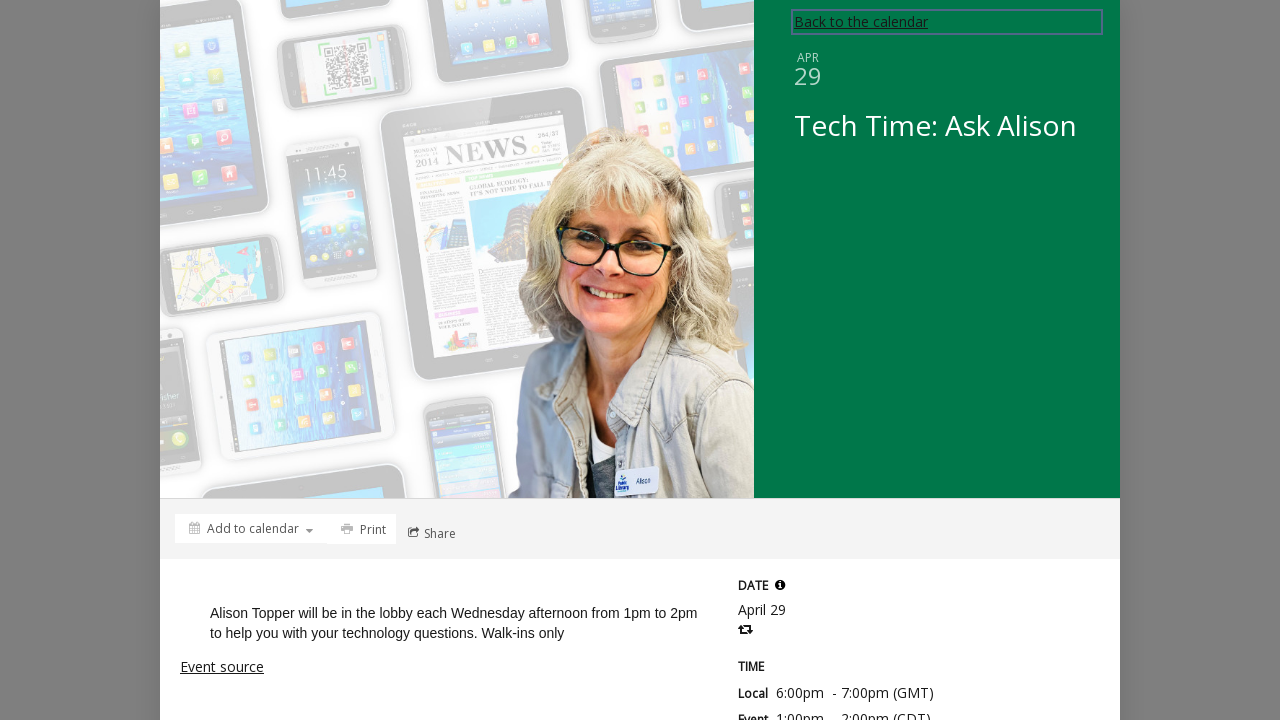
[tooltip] (780, 585)
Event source (222, 666)
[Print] (361, 529)
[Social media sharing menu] (430, 533)
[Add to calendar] (251, 528)
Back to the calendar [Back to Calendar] (861, 21)
